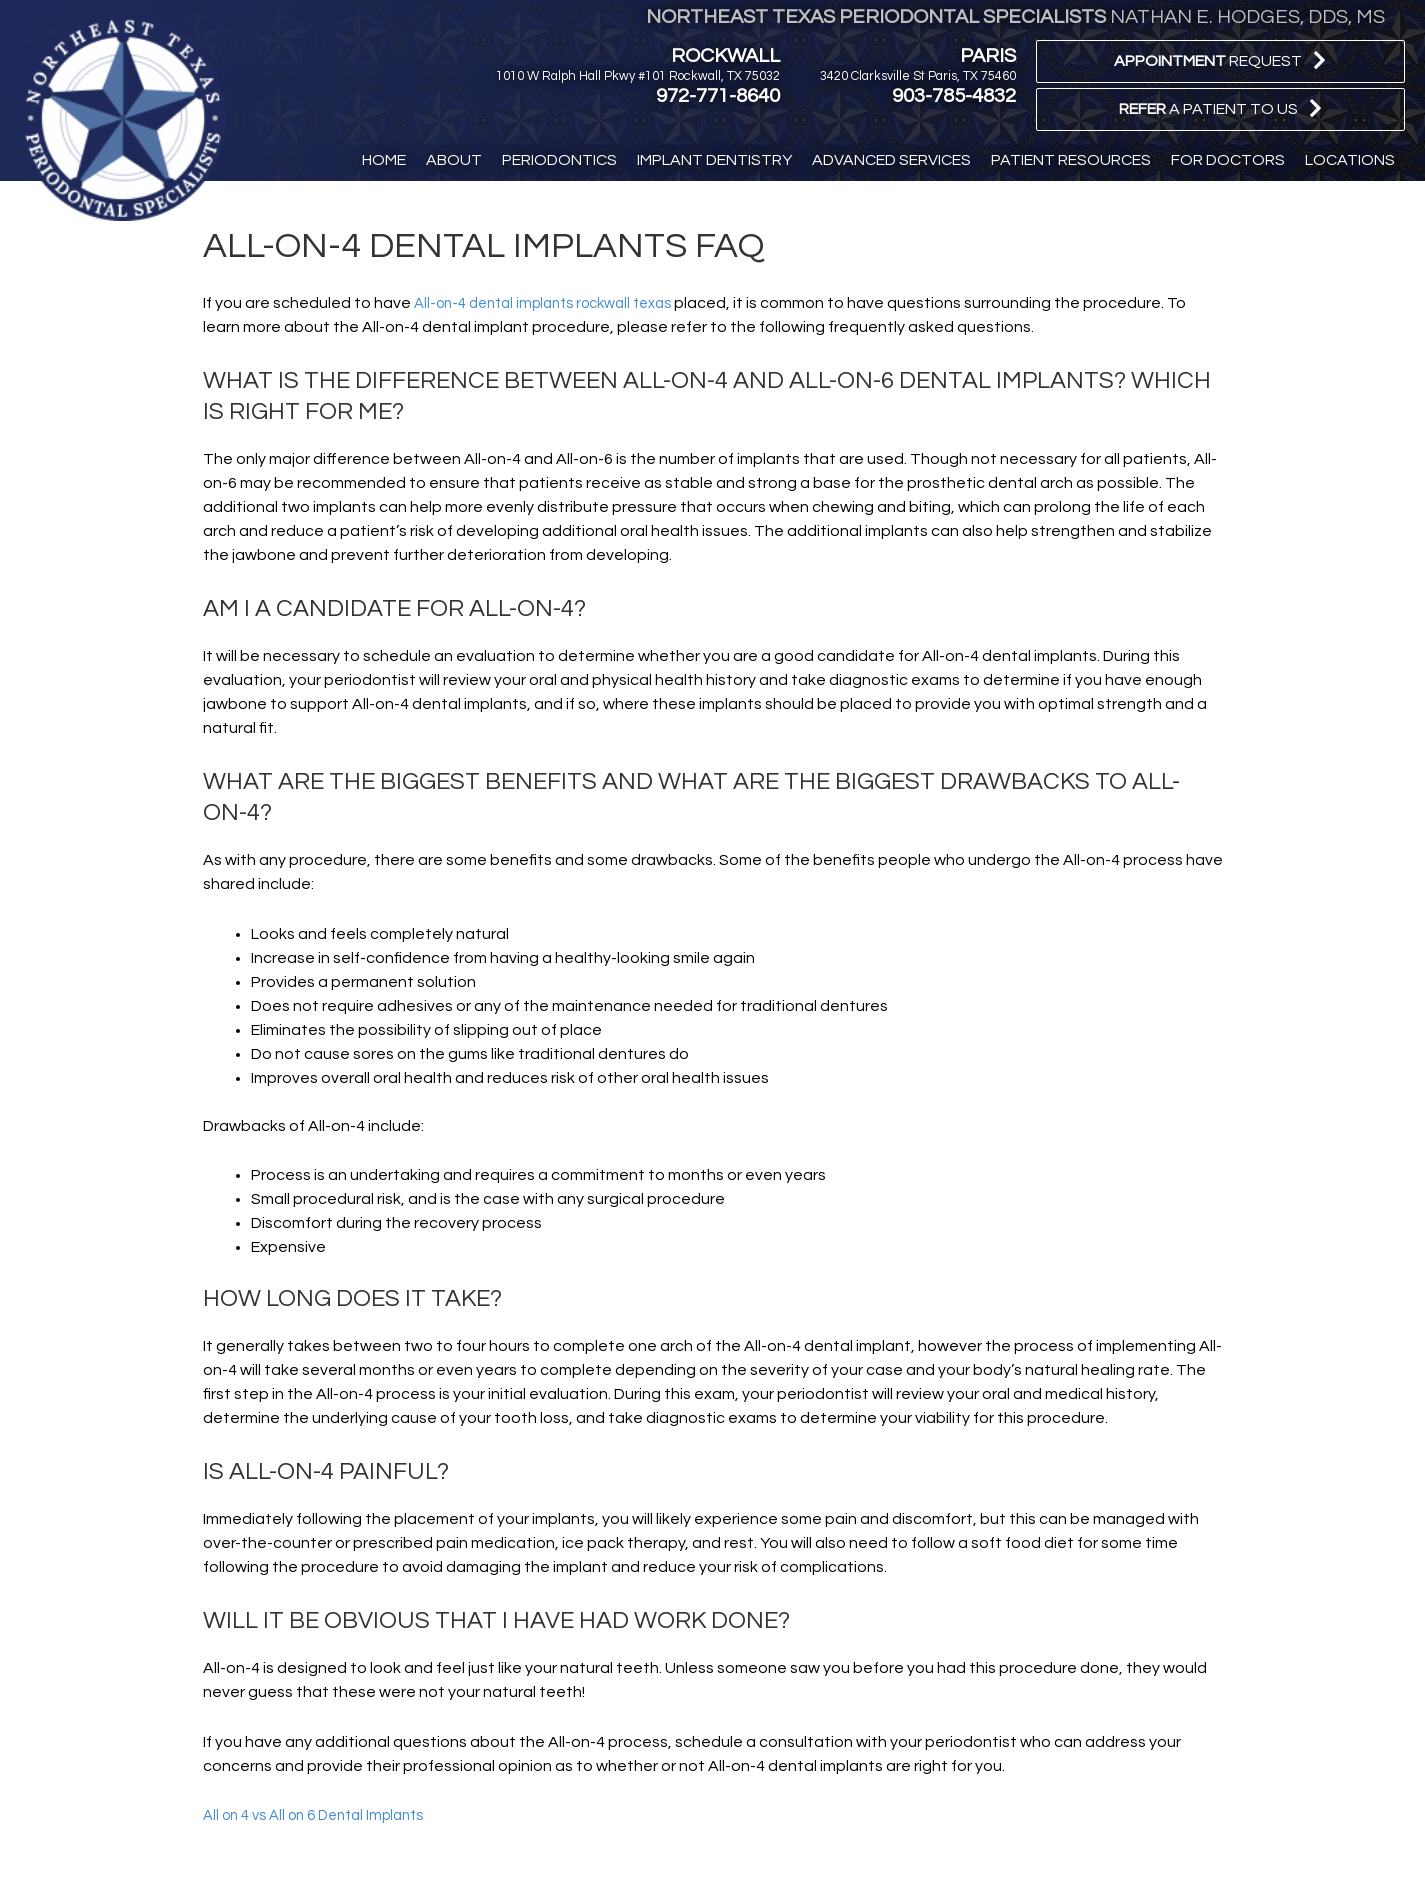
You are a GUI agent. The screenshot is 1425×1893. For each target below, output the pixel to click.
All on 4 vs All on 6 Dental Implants (324, 1815)
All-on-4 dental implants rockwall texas (556, 303)
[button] (1220, 61)
